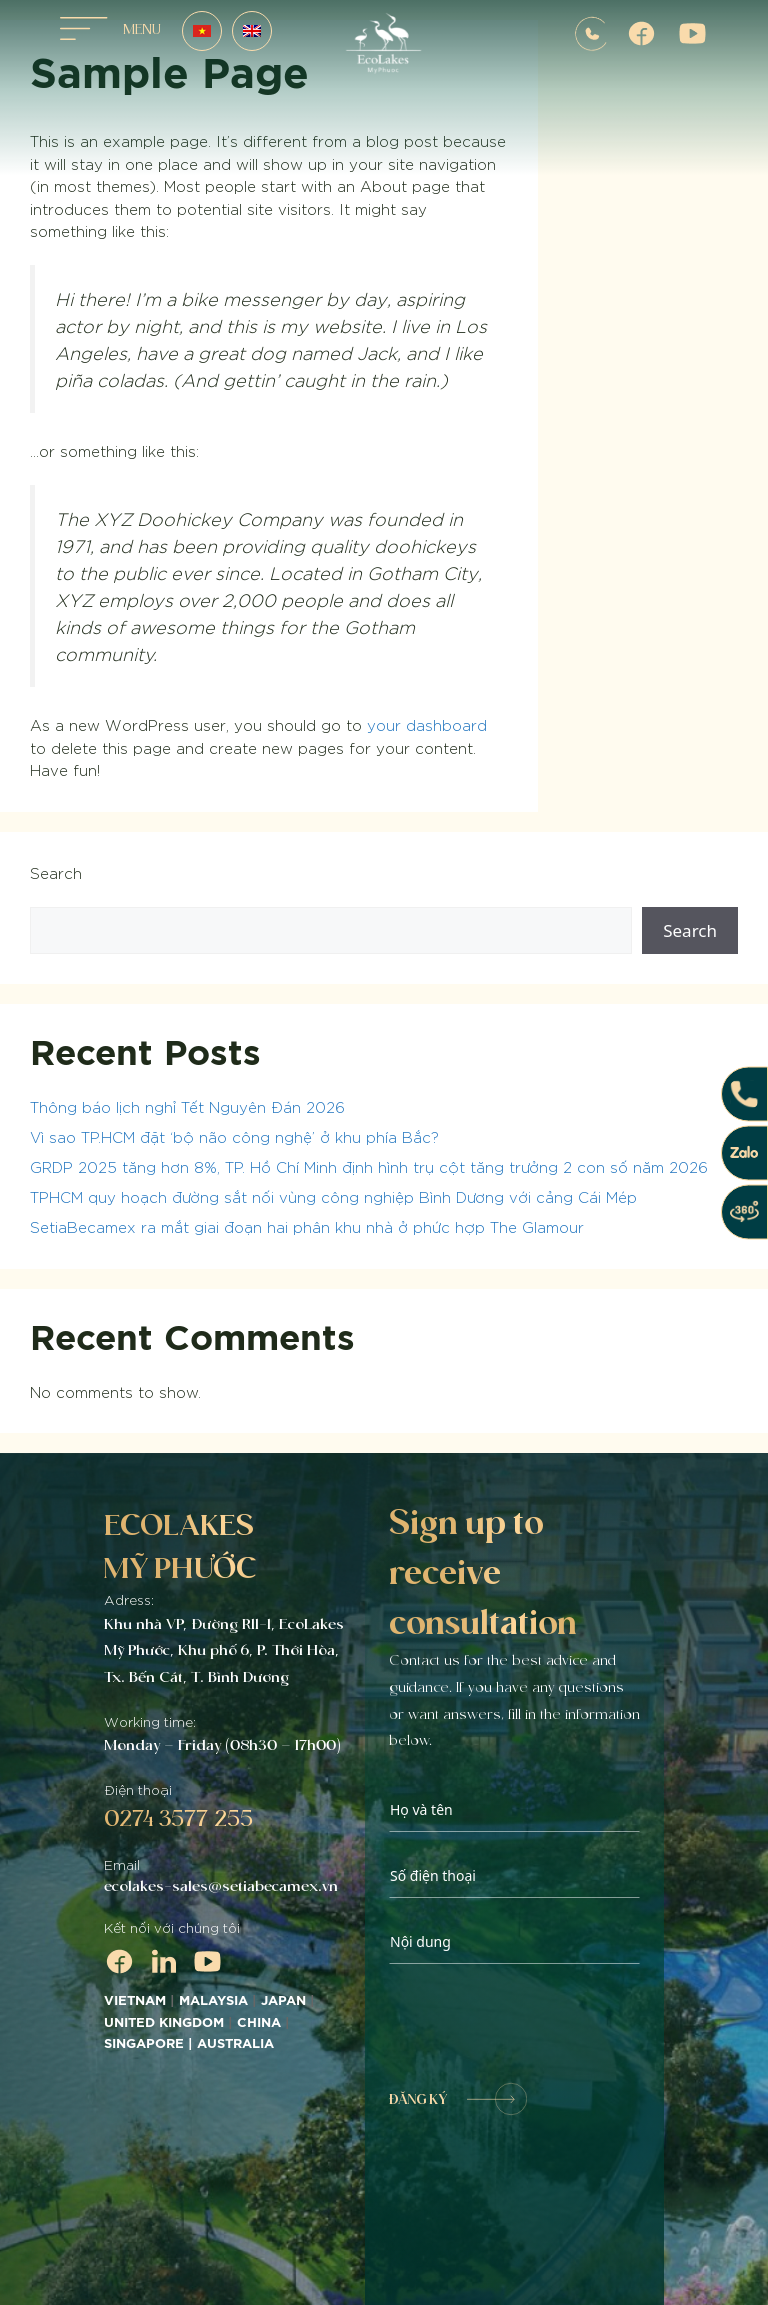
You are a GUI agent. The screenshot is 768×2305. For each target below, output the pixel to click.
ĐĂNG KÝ (458, 2099)
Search (56, 872)
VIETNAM (135, 2001)
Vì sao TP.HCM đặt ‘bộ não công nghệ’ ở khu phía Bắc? (234, 1136)
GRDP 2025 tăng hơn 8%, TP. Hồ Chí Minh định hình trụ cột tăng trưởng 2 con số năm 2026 (369, 1166)
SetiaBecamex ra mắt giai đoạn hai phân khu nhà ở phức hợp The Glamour (307, 1226)
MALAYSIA (213, 2001)
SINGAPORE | (150, 2044)
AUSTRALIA (237, 2044)
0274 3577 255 (178, 1818)
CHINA (259, 2023)
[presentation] (541, 2024)
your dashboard (427, 724)
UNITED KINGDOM (164, 2023)
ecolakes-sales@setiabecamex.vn (221, 1886)
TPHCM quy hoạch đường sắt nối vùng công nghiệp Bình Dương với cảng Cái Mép (333, 1196)
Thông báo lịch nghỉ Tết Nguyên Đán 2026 (187, 1106)
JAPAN (283, 2001)
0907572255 (590, 34)
